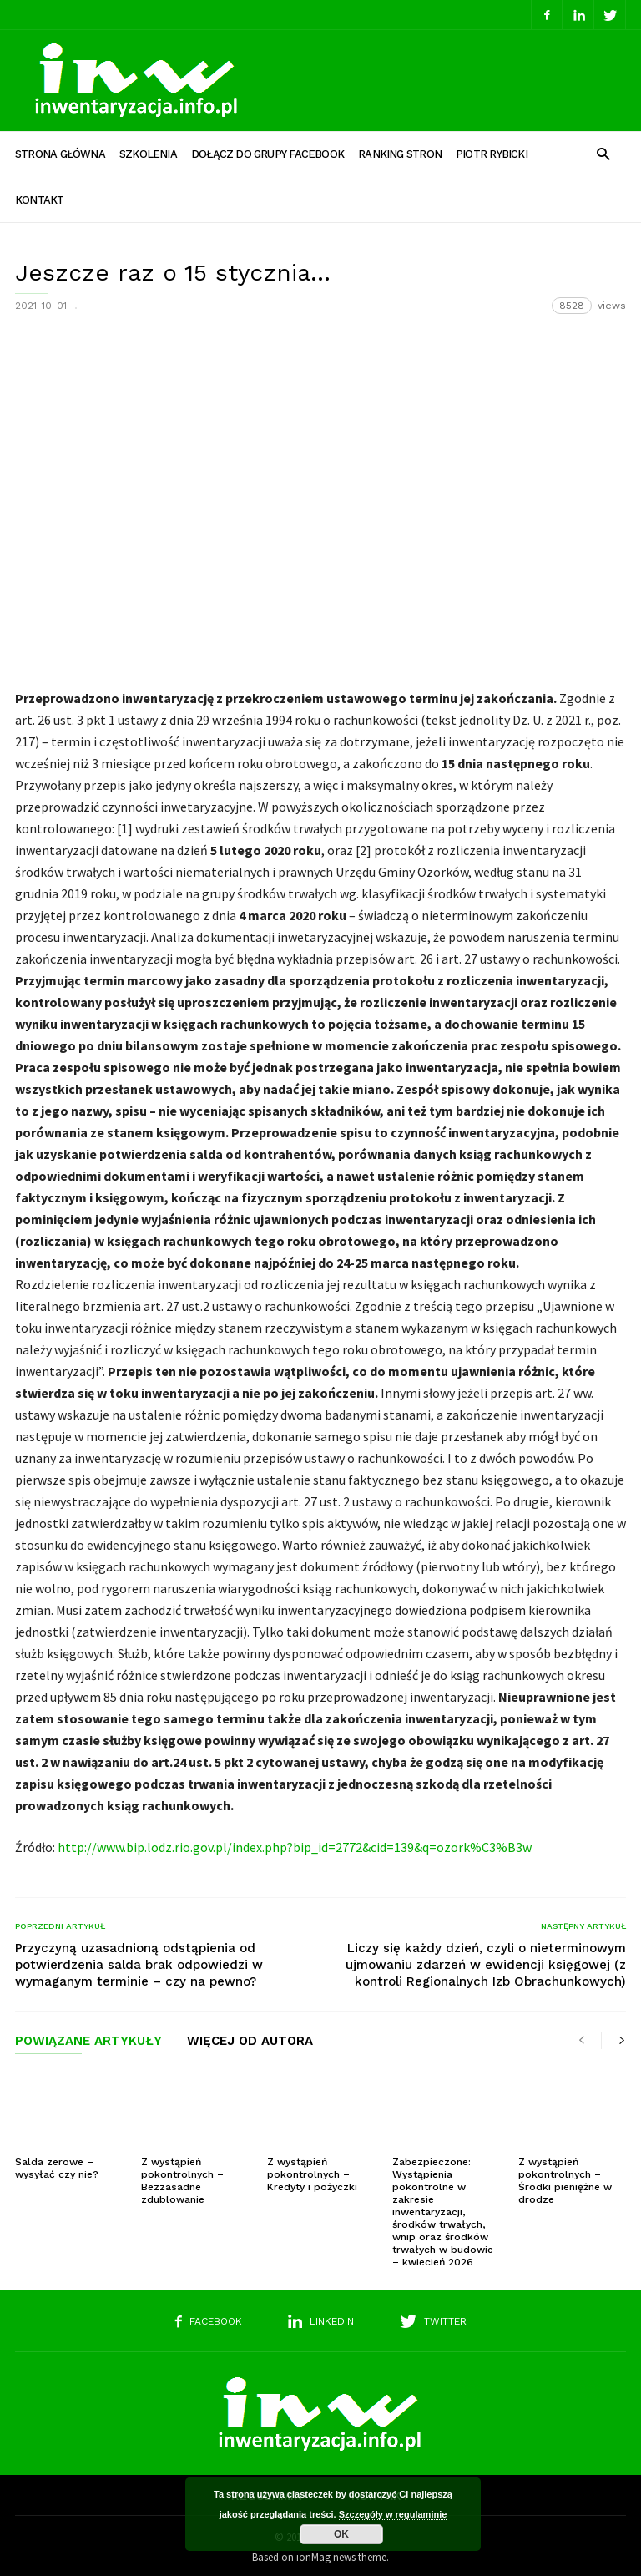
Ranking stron (400, 154)
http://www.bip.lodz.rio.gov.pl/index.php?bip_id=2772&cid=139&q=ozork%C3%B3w (295, 1842)
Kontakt (39, 200)
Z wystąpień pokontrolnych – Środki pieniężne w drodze (565, 2175)
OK (341, 2534)
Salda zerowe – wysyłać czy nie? (56, 2163)
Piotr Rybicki (491, 154)
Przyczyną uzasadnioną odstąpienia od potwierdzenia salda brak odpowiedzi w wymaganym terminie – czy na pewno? (139, 1960)
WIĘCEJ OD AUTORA (250, 2036)
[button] (603, 153)
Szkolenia (148, 154)
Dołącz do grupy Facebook (267, 154)
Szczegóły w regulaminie (393, 2514)
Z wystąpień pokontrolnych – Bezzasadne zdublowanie (182, 2175)
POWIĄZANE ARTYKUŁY (88, 2036)
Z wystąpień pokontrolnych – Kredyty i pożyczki (312, 2169)
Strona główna (60, 154)
